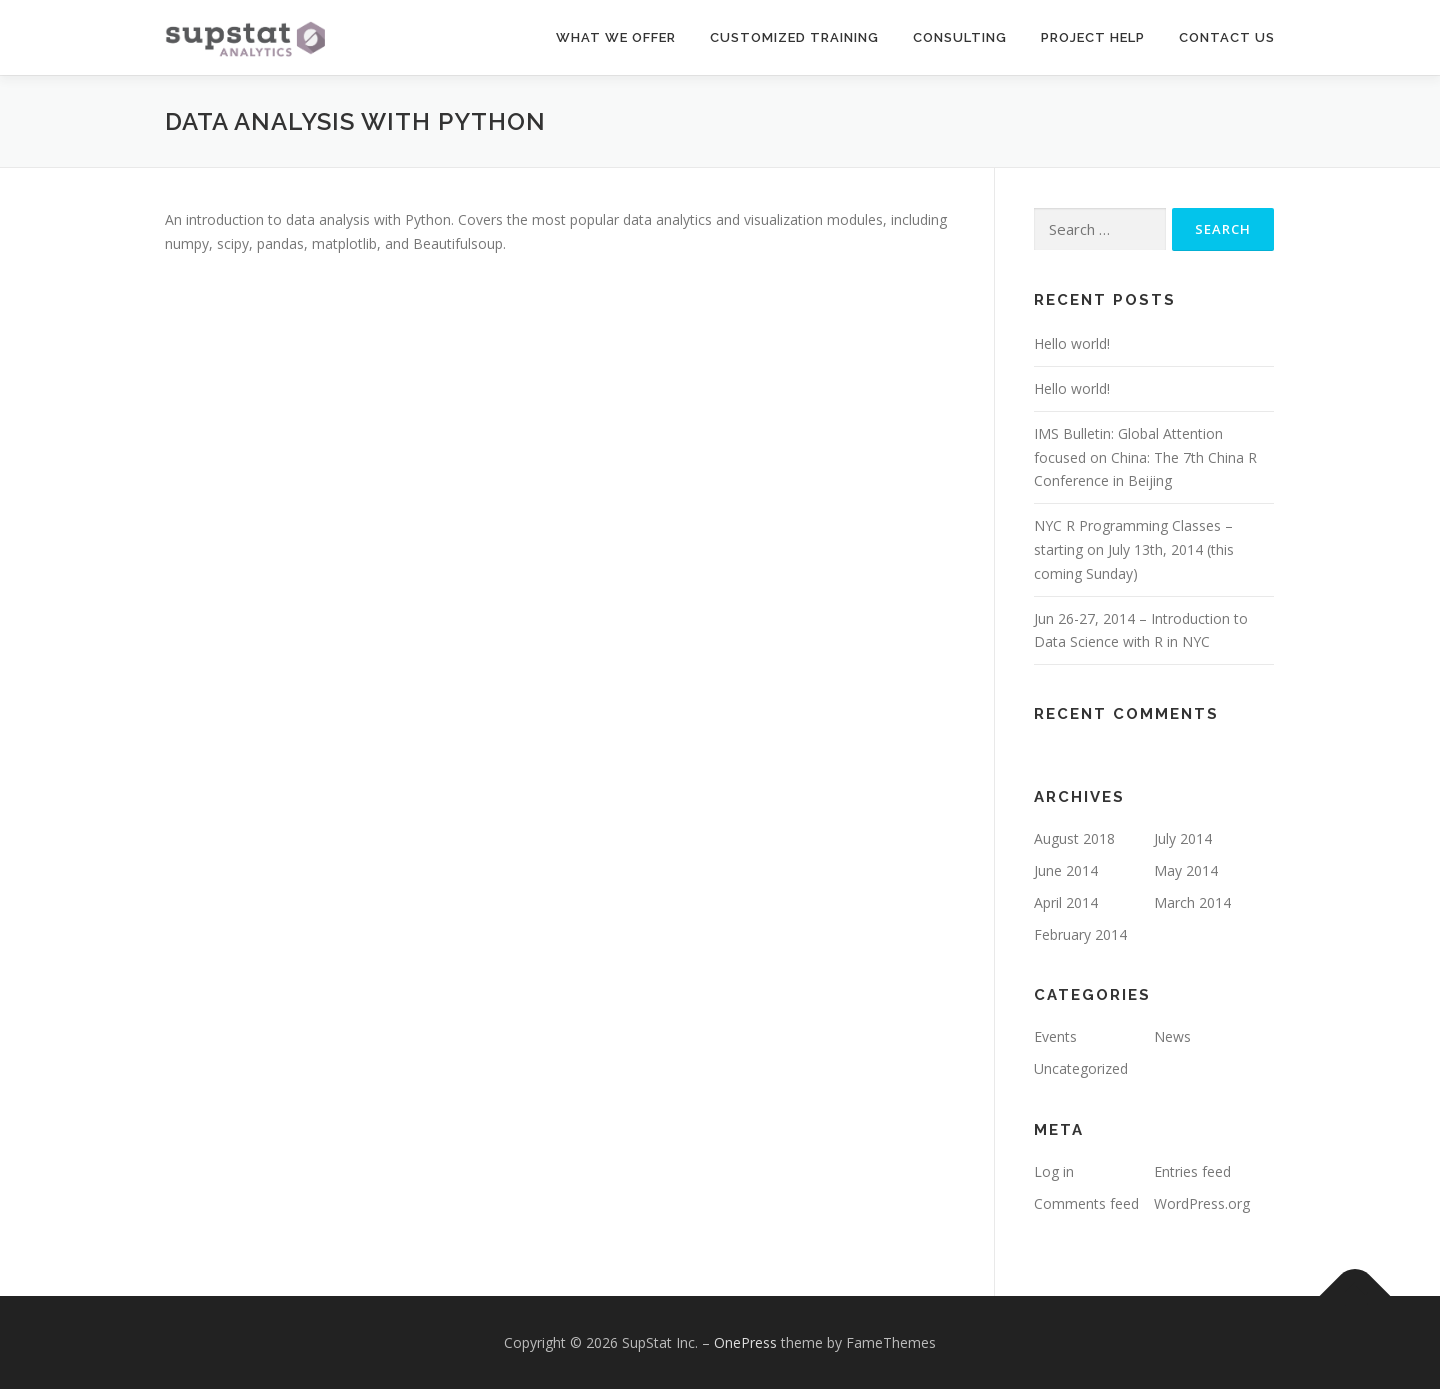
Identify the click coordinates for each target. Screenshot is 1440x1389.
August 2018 (1074, 838)
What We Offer (616, 37)
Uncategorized (1081, 1068)
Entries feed (1192, 1171)
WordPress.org (1202, 1203)
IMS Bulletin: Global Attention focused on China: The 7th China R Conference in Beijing (1145, 457)
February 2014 (1080, 934)
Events (1055, 1036)
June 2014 (1066, 870)
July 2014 (1183, 838)
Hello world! (1072, 343)
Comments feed (1086, 1203)
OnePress (745, 1342)
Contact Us (1227, 37)
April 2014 (1066, 902)
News (1172, 1036)
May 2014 (1186, 870)
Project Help (1093, 37)
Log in (1054, 1171)
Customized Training (794, 37)
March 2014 (1192, 902)
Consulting (960, 37)
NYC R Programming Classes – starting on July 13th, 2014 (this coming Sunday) (1134, 549)
